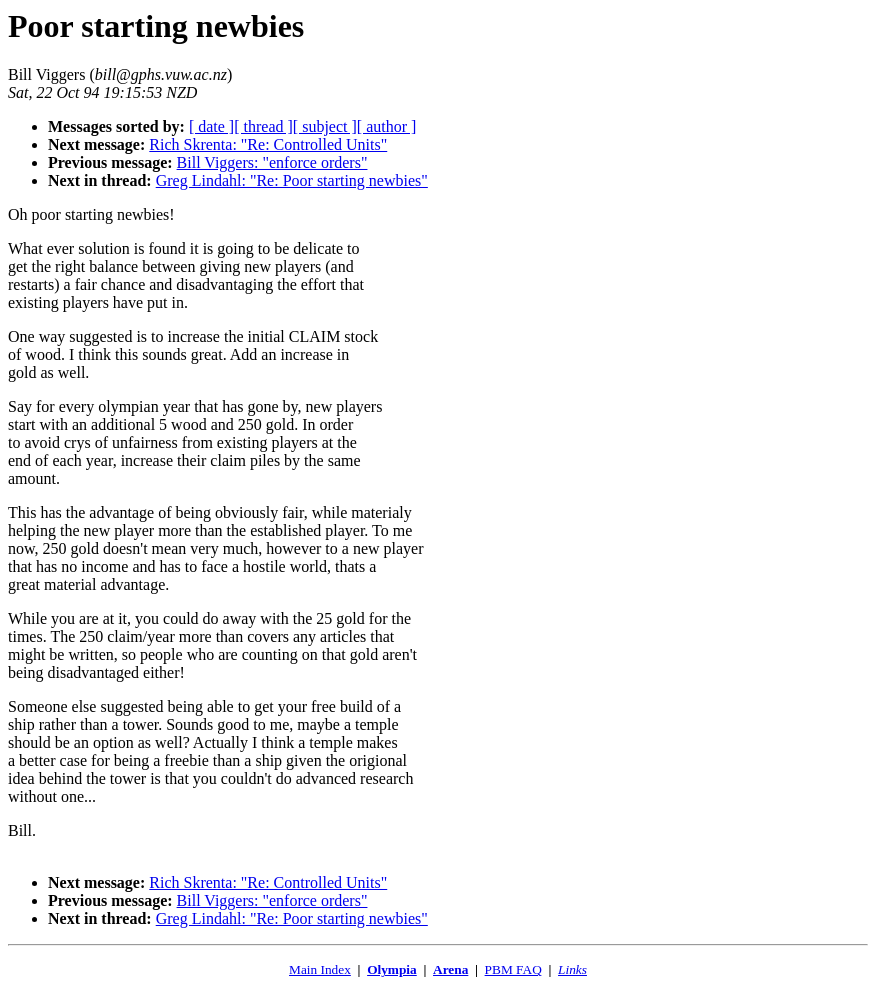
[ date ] (211, 126)
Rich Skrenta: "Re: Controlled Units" (268, 144)
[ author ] (387, 126)
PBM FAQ (513, 969)
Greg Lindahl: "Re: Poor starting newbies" (292, 180)
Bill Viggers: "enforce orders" (272, 162)
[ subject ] (325, 126)
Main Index (320, 969)
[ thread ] (263, 126)
